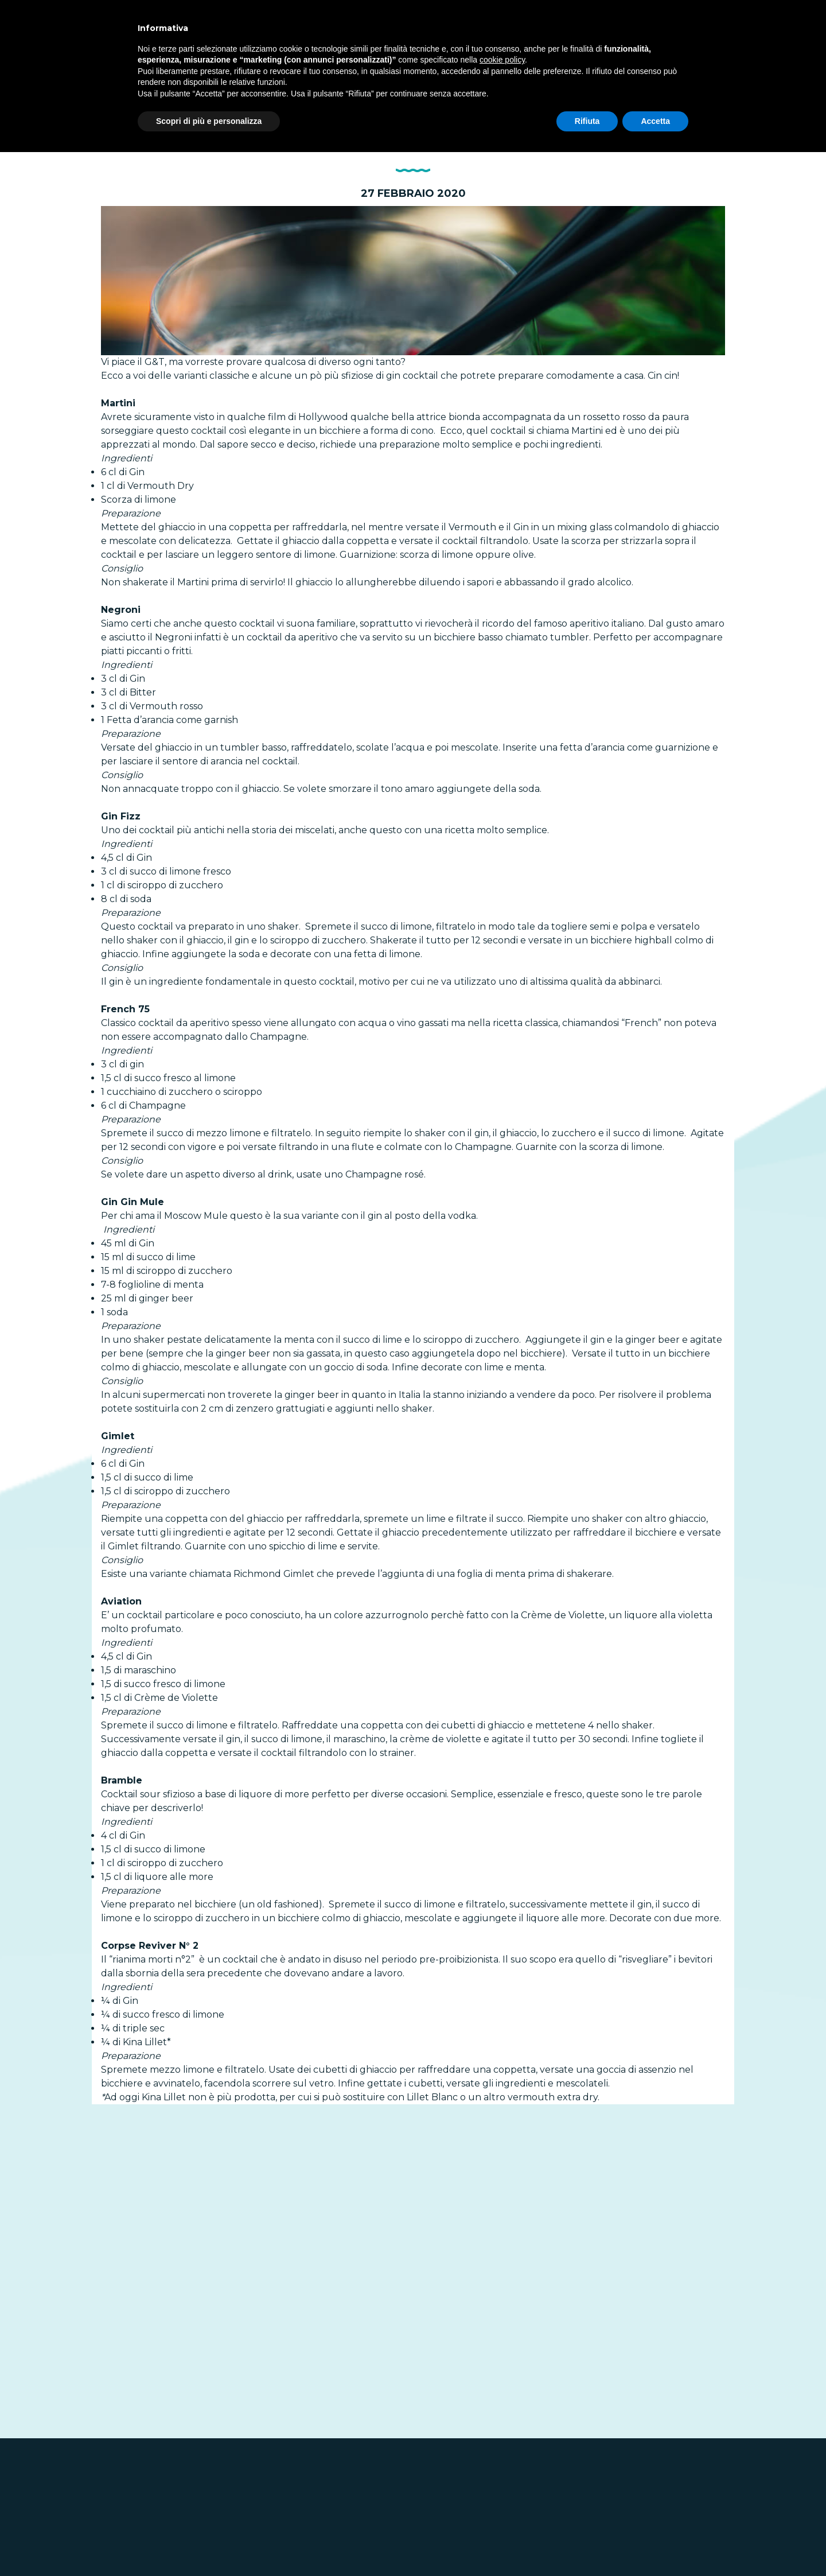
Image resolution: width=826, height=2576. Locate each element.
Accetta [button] (655, 121)
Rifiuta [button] (587, 121)
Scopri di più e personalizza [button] (209, 121)
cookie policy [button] (502, 59)
